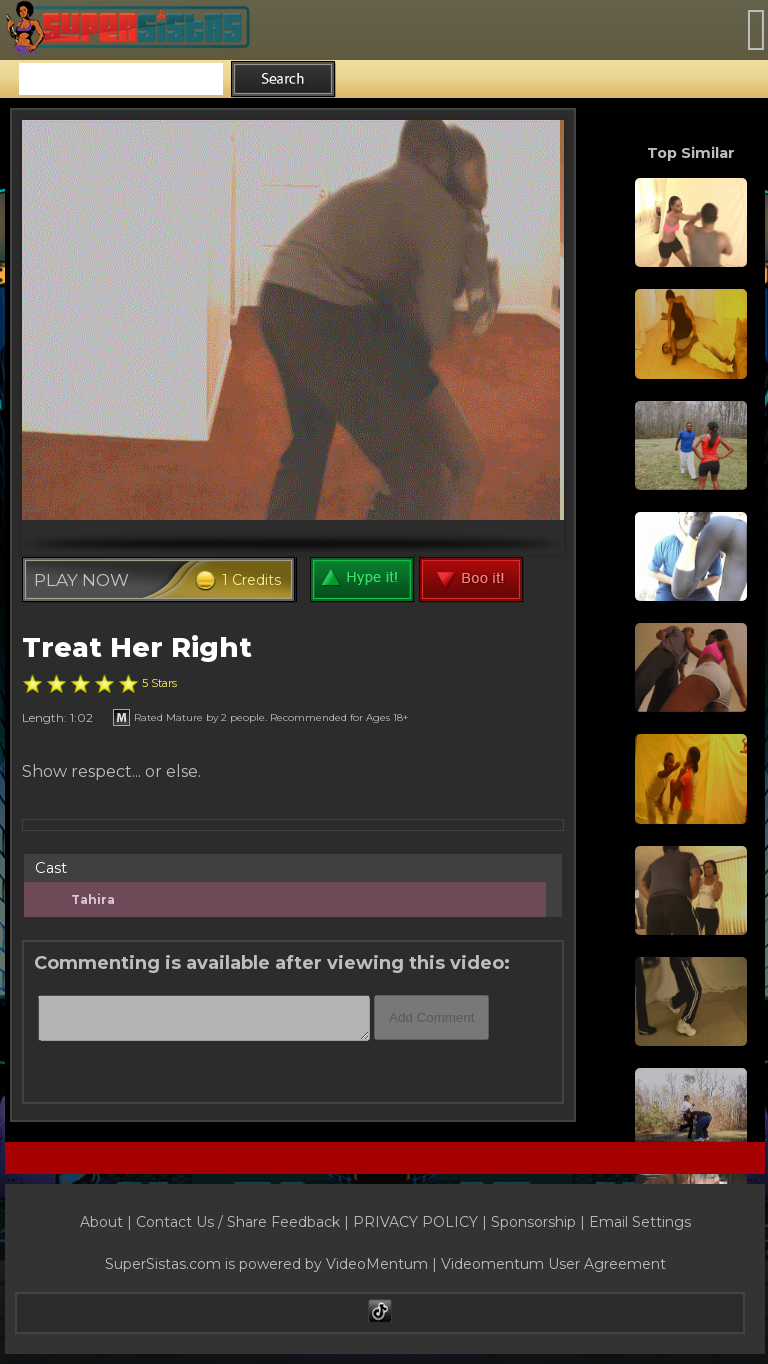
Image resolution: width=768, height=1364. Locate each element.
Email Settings (640, 1222)
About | (108, 1222)
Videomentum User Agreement (553, 1264)
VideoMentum (377, 1264)
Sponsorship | (540, 1222)
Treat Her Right (137, 647)
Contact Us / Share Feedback (238, 1222)
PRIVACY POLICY (415, 1222)
